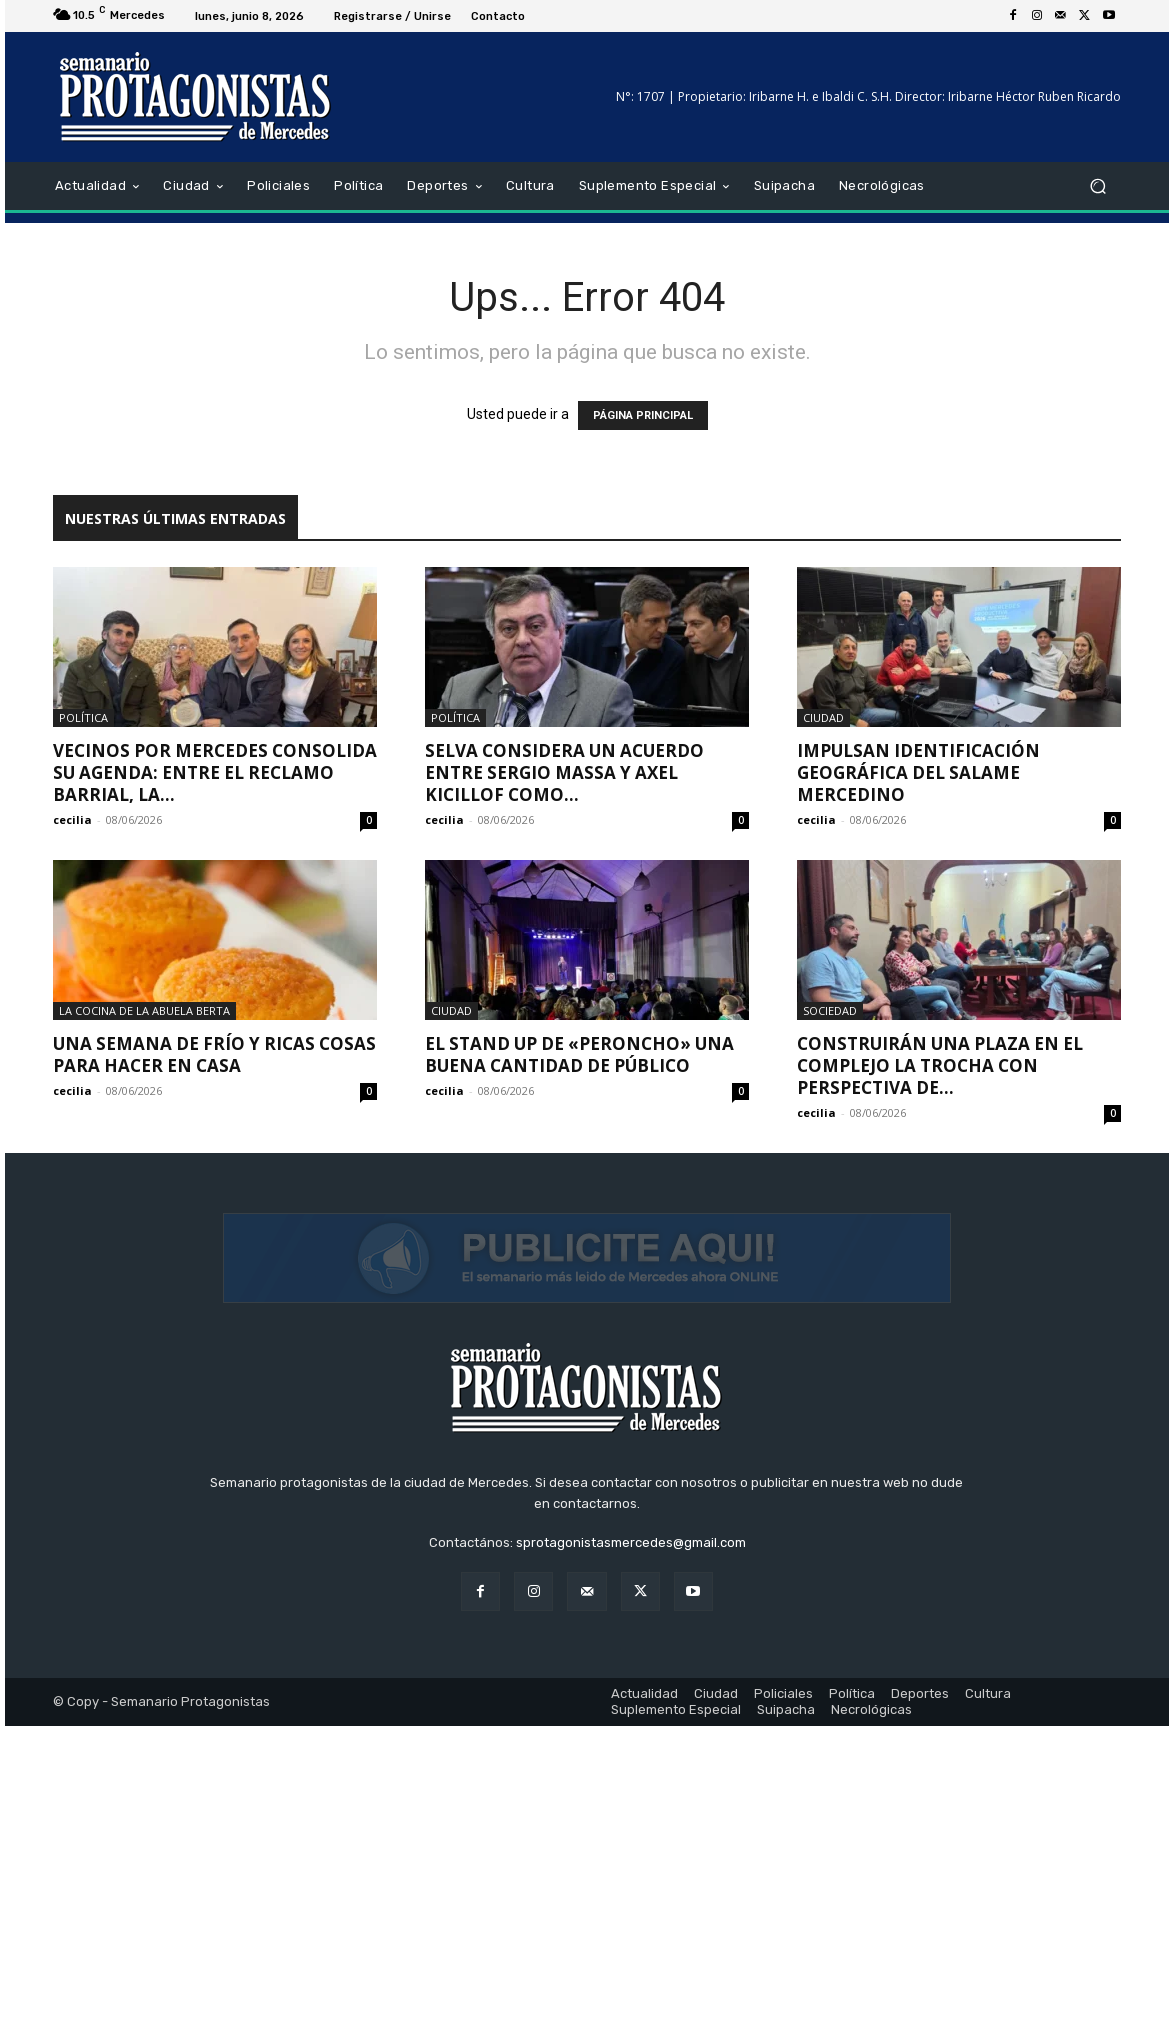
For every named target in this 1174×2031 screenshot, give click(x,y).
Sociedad (830, 1010)
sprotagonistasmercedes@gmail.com (631, 1847)
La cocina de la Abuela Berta (144, 1010)
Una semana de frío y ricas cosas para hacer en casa (214, 1054)
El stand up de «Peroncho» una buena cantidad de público (579, 1054)
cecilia (72, 819)
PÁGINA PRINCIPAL (643, 415)
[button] (1097, 186)
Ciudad (823, 717)
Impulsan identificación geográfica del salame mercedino (918, 772)
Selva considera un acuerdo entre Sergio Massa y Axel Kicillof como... (564, 772)
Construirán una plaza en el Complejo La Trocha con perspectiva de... (940, 1065)
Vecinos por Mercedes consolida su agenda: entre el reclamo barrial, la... (215, 772)
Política (83, 717)
